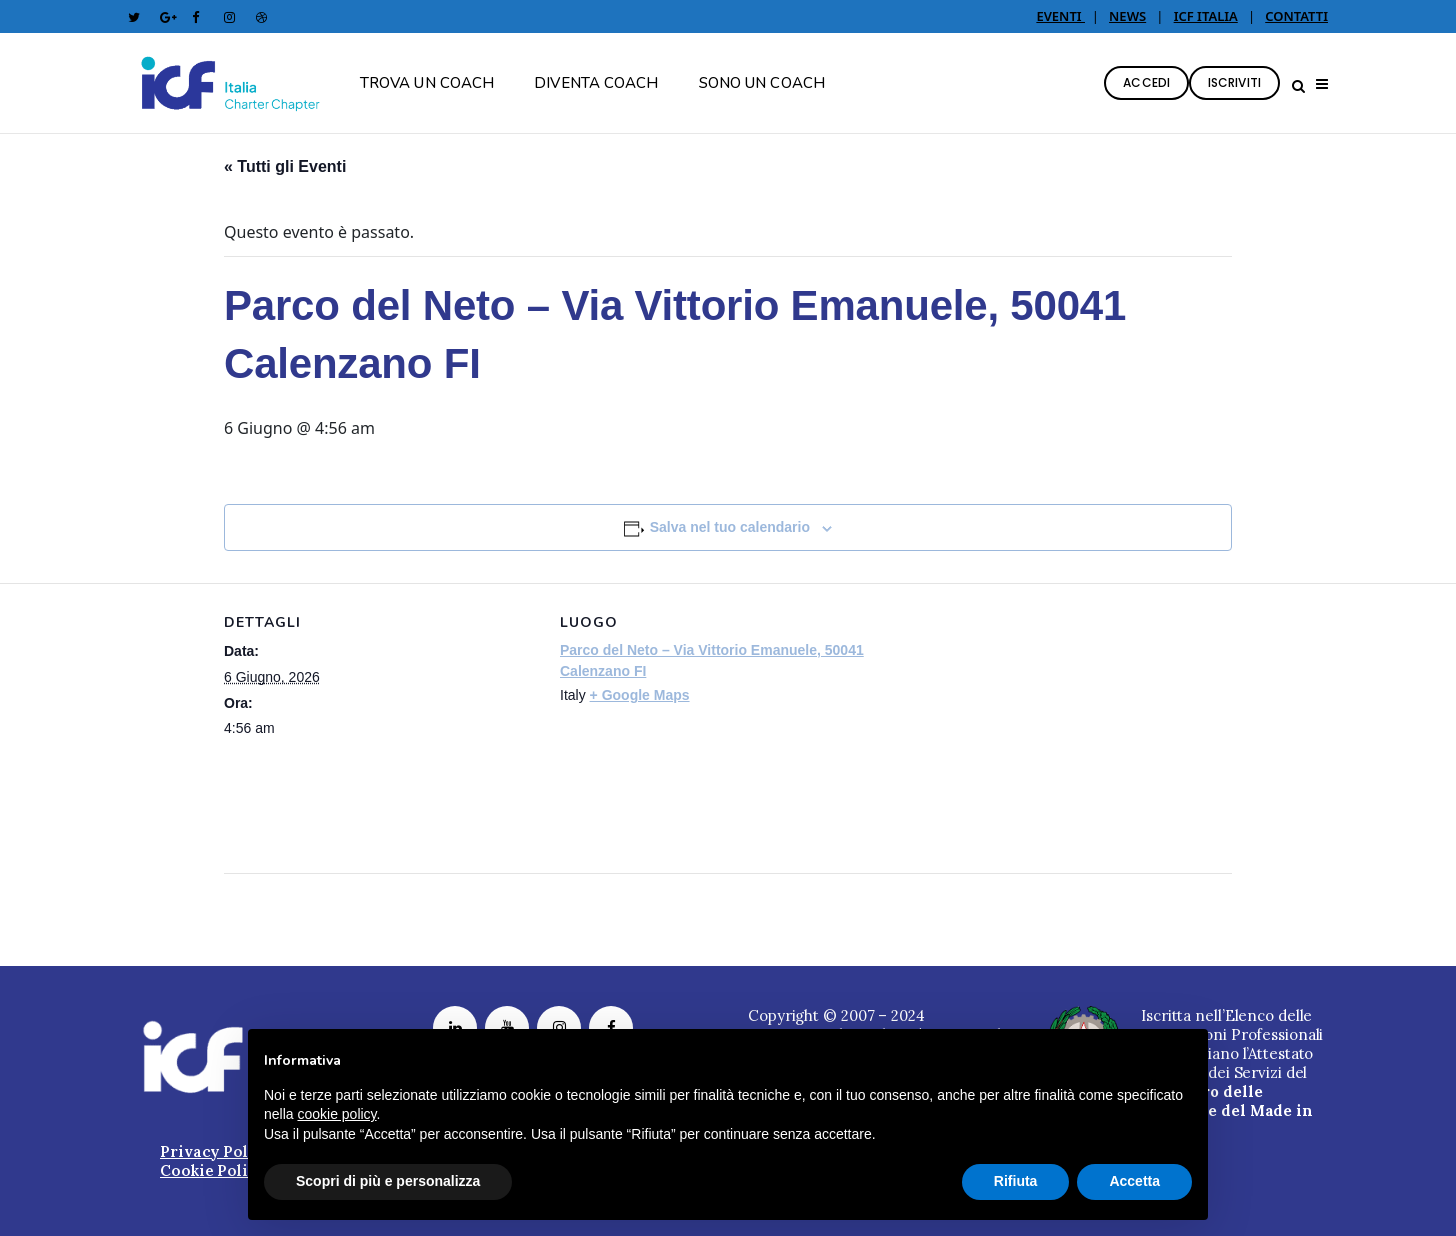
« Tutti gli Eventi (285, 166)
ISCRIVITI (1234, 82)
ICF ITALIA (1206, 16)
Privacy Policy (216, 1151)
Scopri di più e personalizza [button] (388, 1181)
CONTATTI (1296, 16)
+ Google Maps (640, 695)
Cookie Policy (213, 1170)
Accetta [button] (1134, 1181)
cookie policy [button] (336, 1114)
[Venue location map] (1001, 721)
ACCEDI (1146, 82)
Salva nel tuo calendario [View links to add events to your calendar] (730, 527)
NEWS (1127, 16)
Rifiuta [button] (1016, 1181)
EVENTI (1060, 16)
